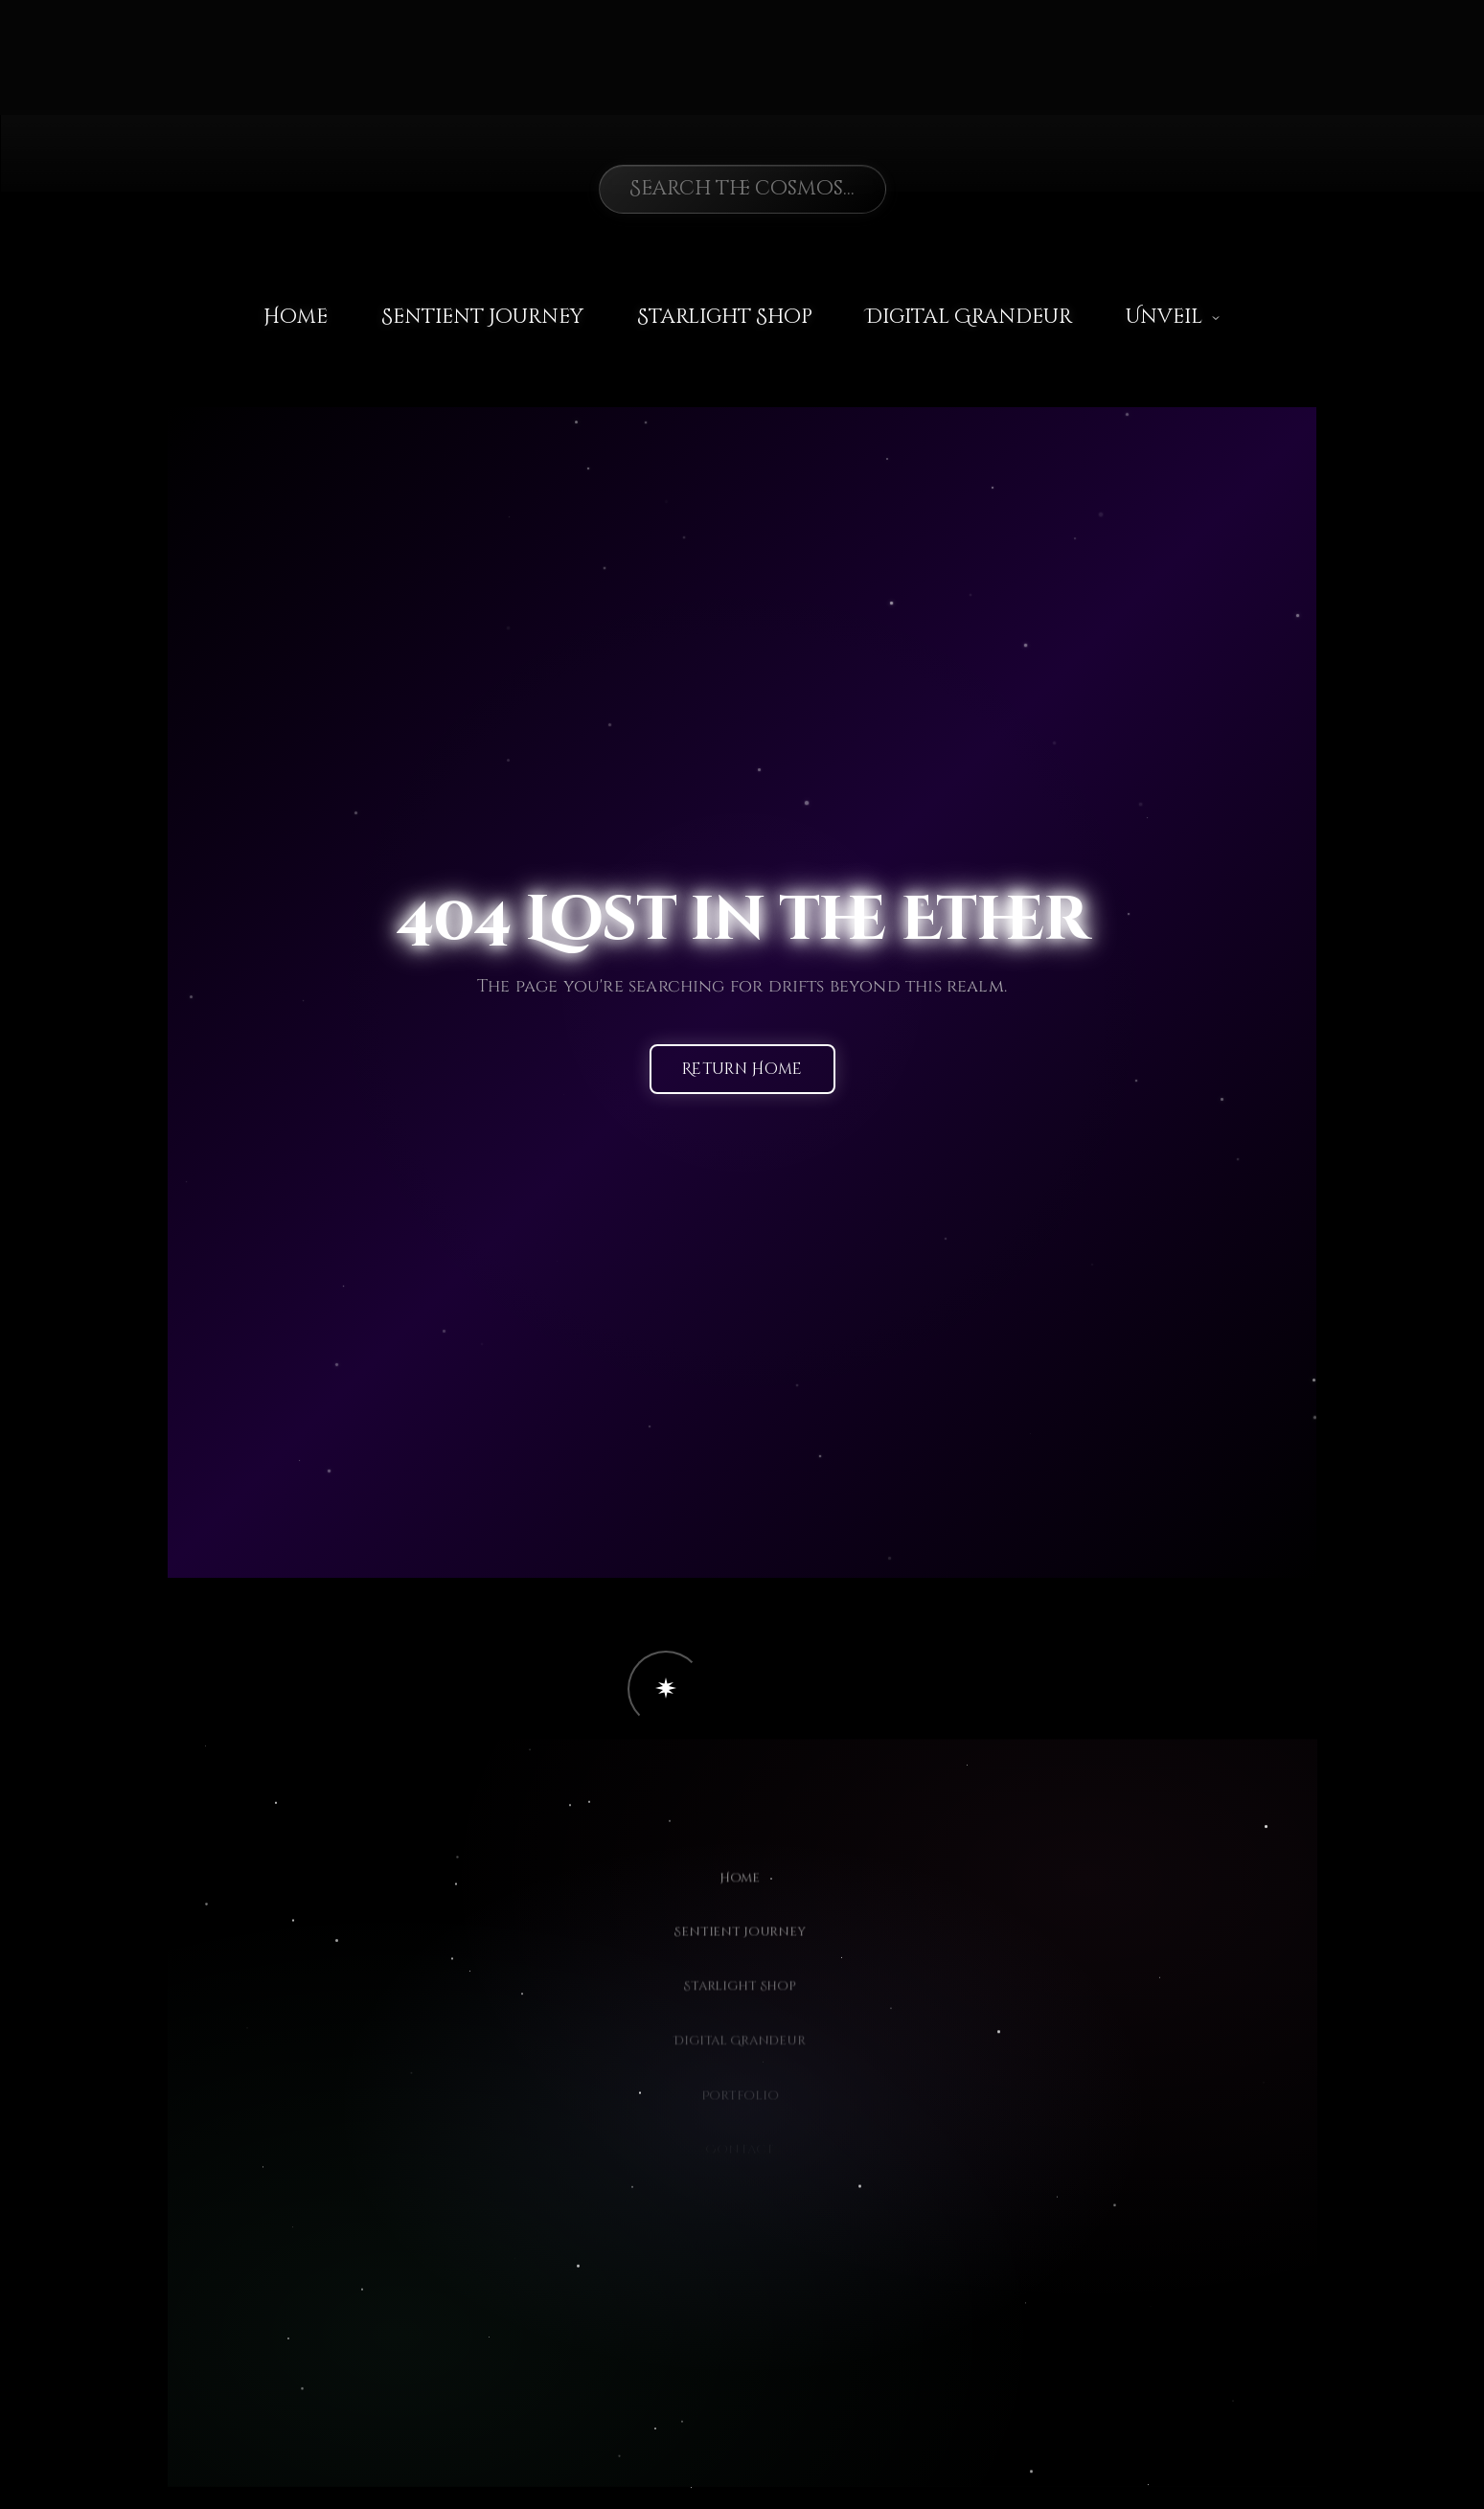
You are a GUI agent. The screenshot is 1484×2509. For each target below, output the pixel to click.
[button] (666, 1689)
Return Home (742, 1070)
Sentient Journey (482, 317)
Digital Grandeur (969, 317)
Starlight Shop (724, 317)
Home (295, 317)
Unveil (1173, 317)
